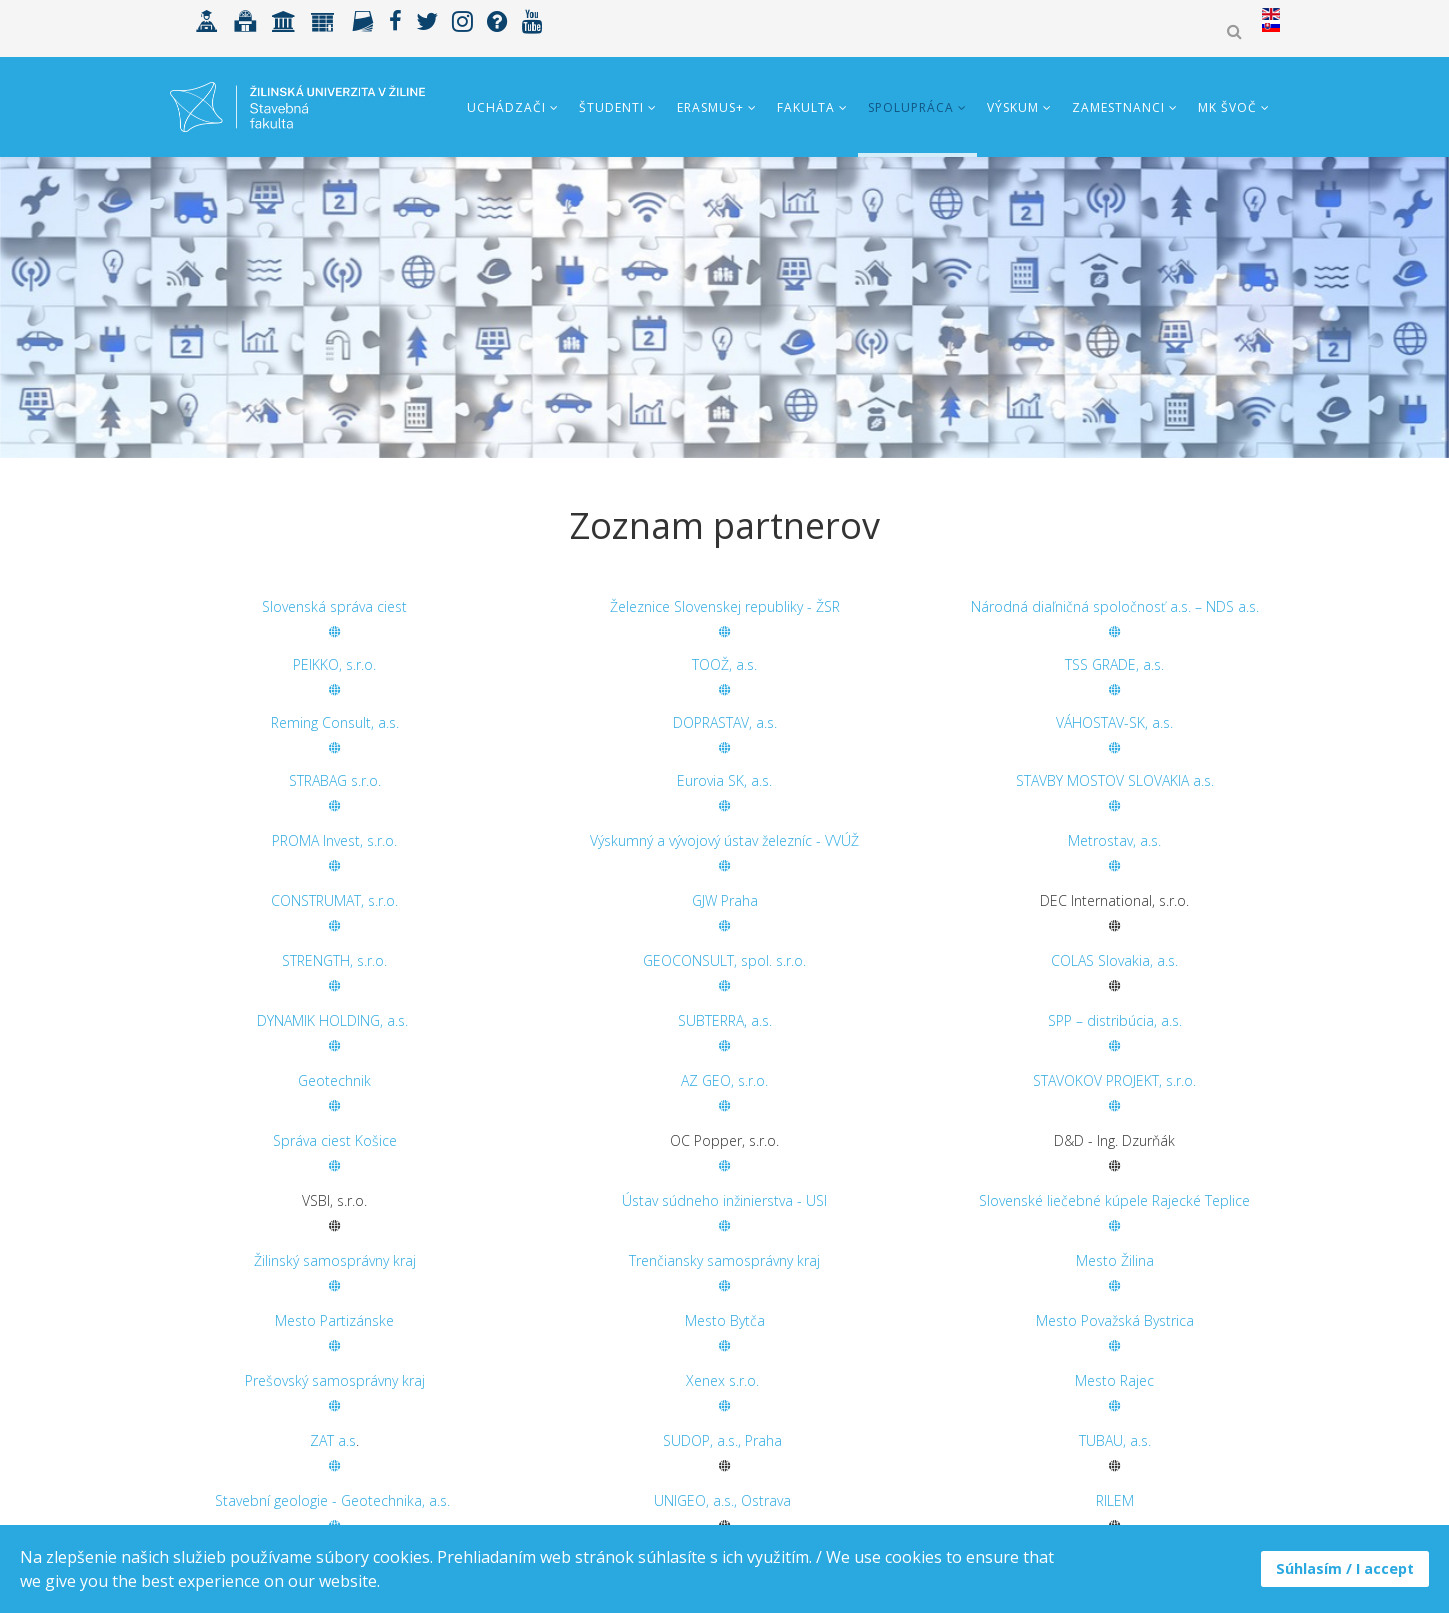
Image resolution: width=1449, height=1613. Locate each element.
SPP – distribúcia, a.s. (1115, 1020)
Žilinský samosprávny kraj (335, 1260)
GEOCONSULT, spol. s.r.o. (724, 960)
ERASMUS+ (710, 107)
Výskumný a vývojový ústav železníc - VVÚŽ (724, 840)
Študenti (611, 107)
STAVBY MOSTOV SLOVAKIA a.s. (1115, 780)
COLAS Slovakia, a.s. (1114, 960)
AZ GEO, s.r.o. (724, 1080)
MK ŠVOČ (1227, 107)
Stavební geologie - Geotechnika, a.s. (332, 1500)
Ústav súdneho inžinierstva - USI (724, 1200)
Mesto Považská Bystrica (1115, 1320)
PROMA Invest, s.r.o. (334, 840)
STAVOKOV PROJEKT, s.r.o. (1114, 1080)
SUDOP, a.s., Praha (722, 1440)
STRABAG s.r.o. (335, 780)
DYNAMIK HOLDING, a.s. (334, 1020)
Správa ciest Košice (335, 1140)
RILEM (1115, 1500)
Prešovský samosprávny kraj (335, 1380)
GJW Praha (725, 900)
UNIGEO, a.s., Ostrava (722, 1500)
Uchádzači (506, 107)
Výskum (1013, 107)
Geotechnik (334, 1080)
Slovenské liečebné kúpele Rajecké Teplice (1114, 1200)
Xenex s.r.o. (722, 1380)
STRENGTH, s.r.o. (334, 960)
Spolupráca (911, 107)
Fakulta (806, 107)
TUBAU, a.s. (1115, 1440)
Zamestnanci (1118, 107)
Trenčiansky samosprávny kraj (724, 1260)
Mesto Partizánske (334, 1320)
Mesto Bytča (725, 1320)
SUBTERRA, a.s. (725, 1020)
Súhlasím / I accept (1345, 1568)
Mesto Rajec (1114, 1380)
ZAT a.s (333, 1440)
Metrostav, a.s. (1114, 840)
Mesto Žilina (1115, 1260)
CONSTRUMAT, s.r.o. (334, 900)
